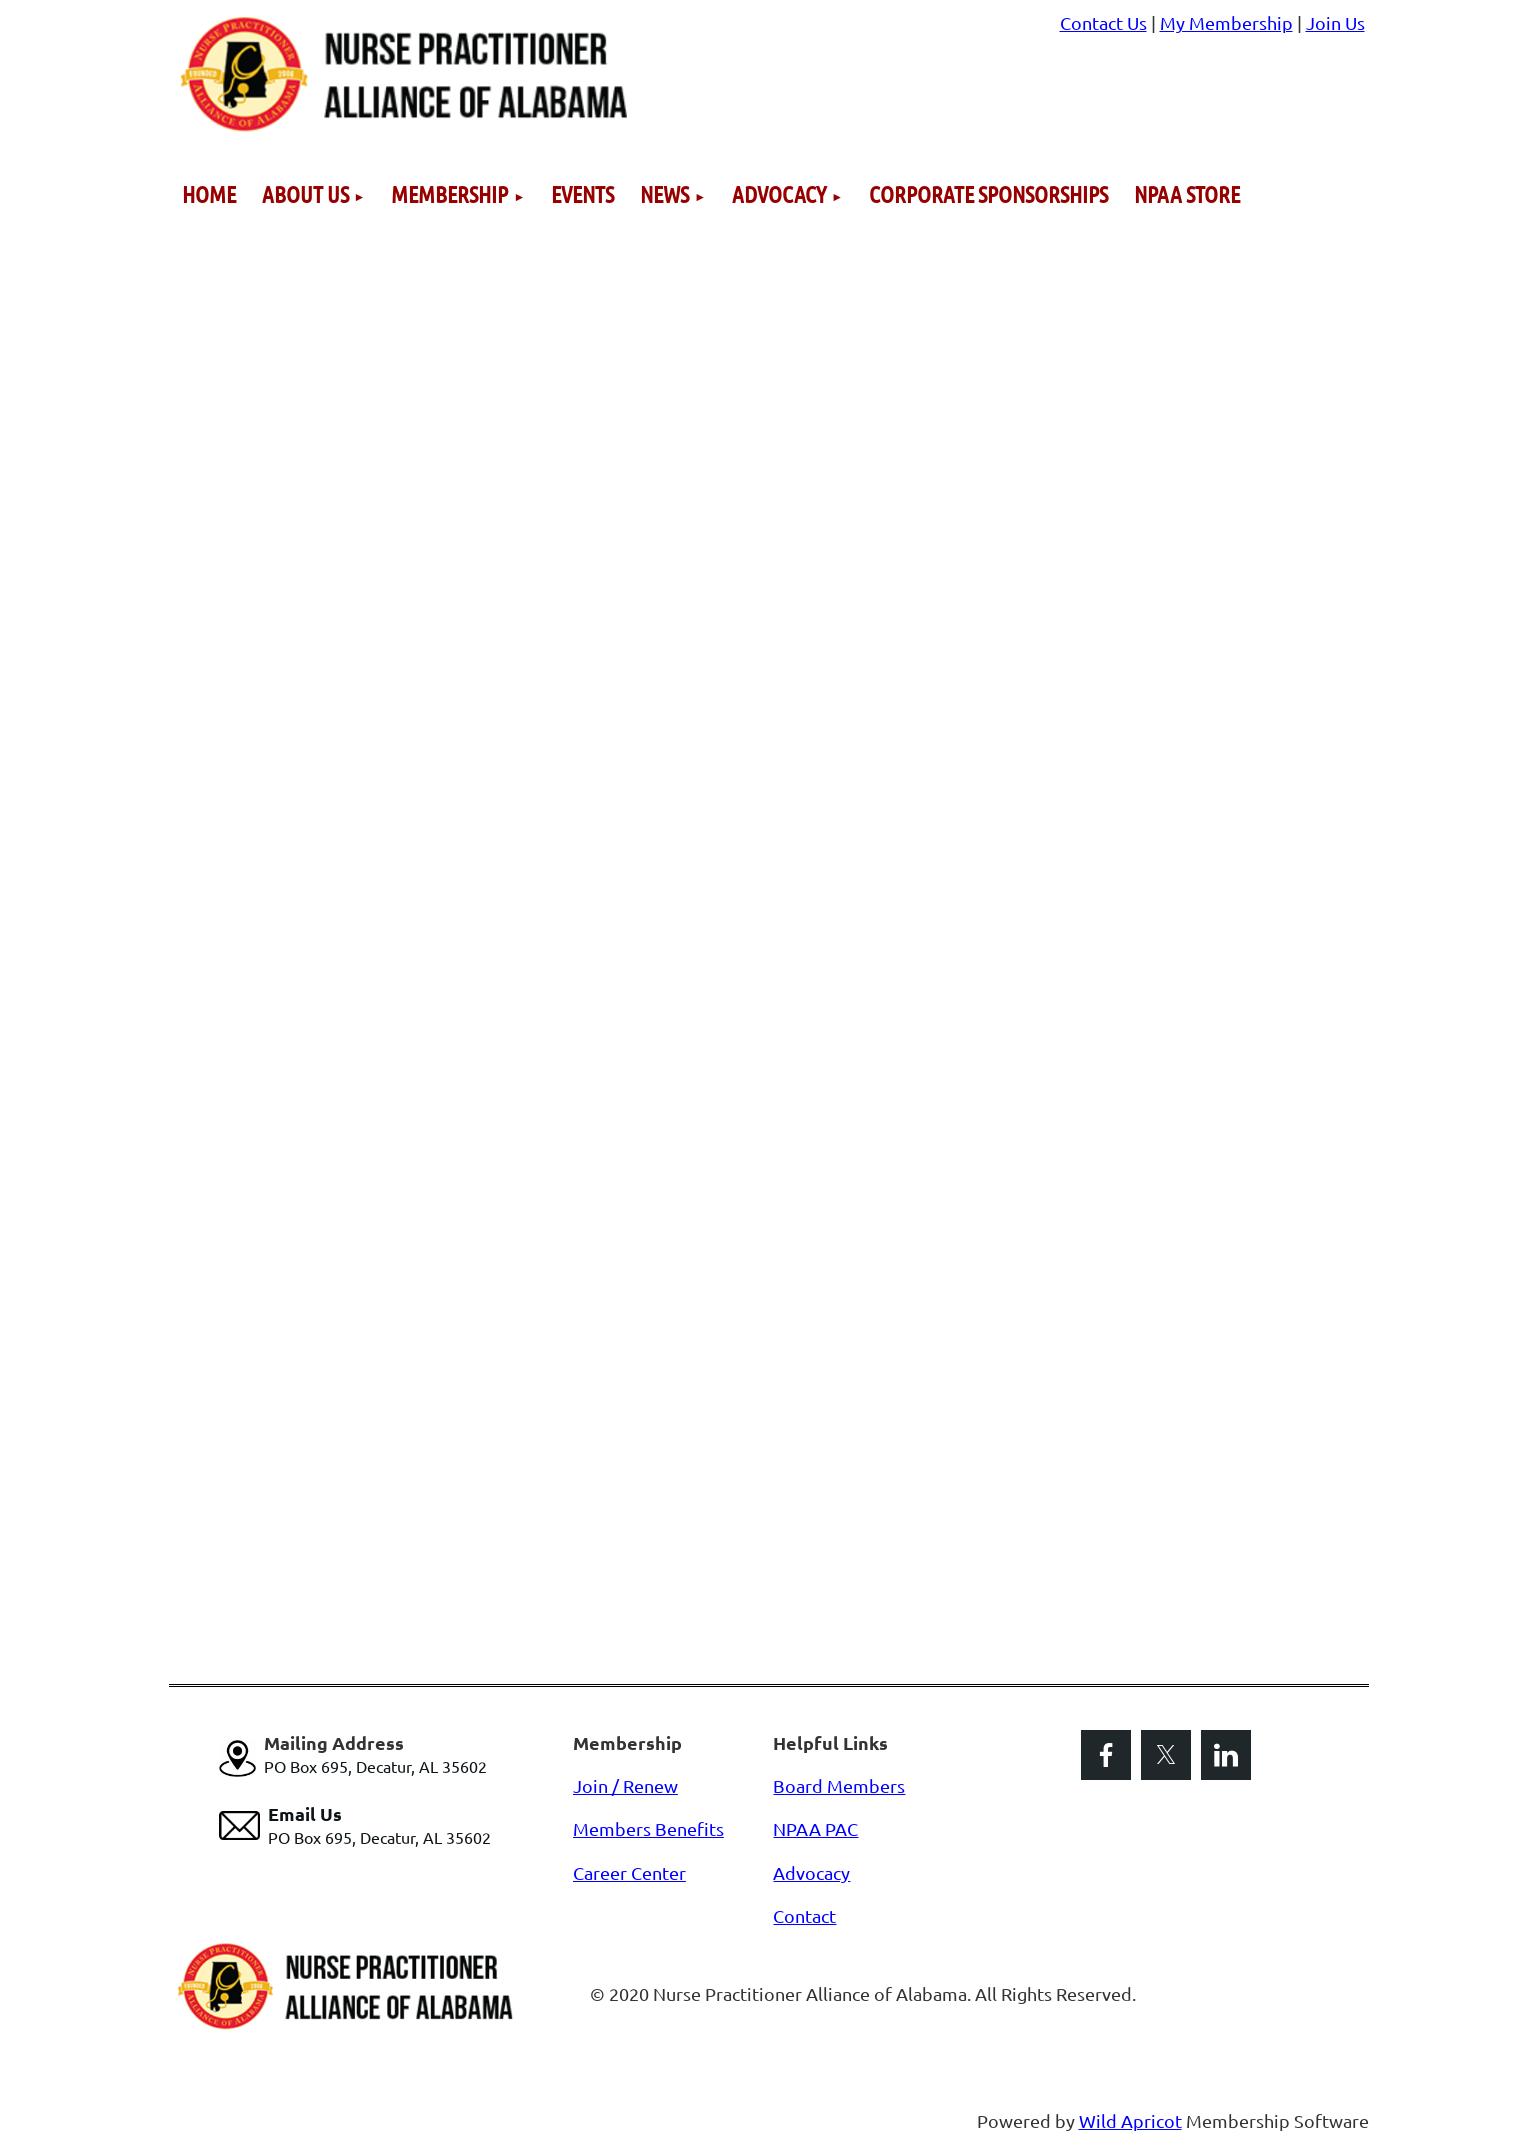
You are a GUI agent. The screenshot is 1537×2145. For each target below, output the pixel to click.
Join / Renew (625, 1785)
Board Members (839, 1785)
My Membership (1226, 22)
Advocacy (811, 1872)
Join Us (1335, 22)
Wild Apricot (1130, 2120)
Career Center (629, 1872)
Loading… (489, 932)
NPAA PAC (815, 1828)
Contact (804, 1915)
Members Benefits (648, 1828)
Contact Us (1103, 22)
